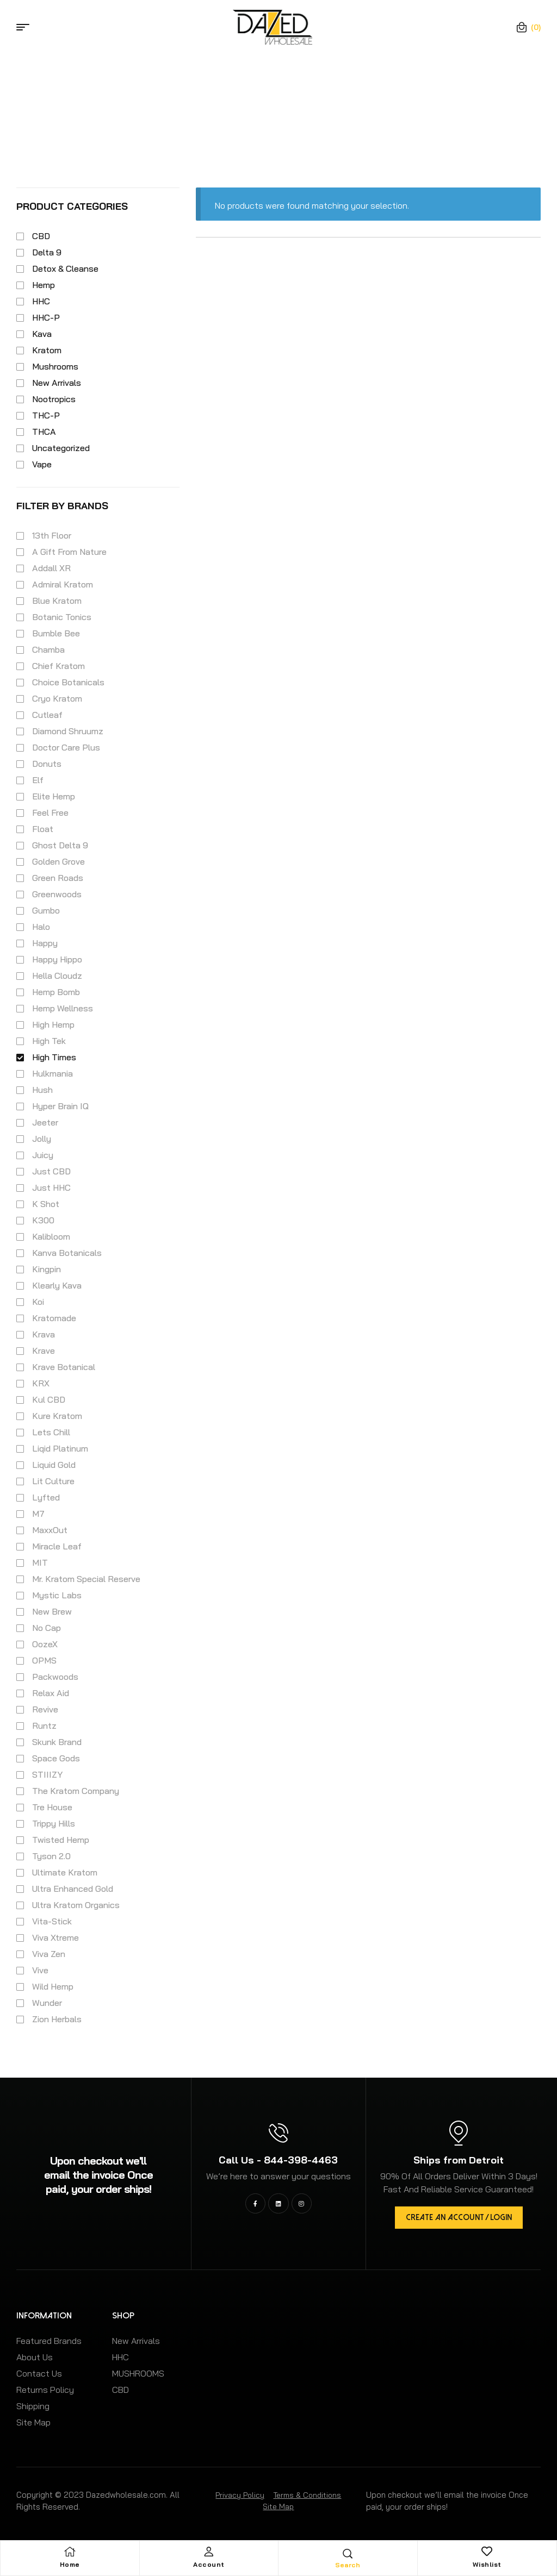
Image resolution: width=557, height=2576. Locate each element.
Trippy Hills (53, 1823)
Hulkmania (52, 1073)
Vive (40, 1970)
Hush (42, 1089)
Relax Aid (50, 1692)
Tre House (52, 1807)
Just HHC (51, 1187)
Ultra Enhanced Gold (72, 1888)
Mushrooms (55, 366)
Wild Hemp (52, 1986)
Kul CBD (48, 1399)
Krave (43, 1350)
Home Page (222, 93)
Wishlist (487, 2564)
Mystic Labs (57, 1595)
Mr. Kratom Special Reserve (86, 1578)
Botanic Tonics (61, 616)
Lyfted (46, 1497)
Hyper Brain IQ (60, 1106)
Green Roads (57, 877)
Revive (45, 1709)
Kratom (46, 350)
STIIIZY (47, 1774)
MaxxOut (49, 1529)
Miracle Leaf (57, 1546)
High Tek (49, 1040)
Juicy (42, 1154)
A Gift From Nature (69, 551)
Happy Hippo (57, 959)
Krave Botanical (63, 1366)
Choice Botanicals (68, 682)
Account (209, 2564)
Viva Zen (48, 1953)
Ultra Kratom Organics (76, 1904)
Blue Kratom (57, 600)
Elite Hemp (53, 796)
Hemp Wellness (62, 1008)
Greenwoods (57, 894)
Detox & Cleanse (65, 268)
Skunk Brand (57, 1741)
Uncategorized (61, 447)
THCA (44, 431)
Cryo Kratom (57, 698)
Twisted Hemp (60, 1839)
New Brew (52, 1611)
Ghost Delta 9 (60, 845)
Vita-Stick (52, 1921)
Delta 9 (46, 252)
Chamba (48, 649)
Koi (38, 1301)
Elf (38, 779)
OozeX (45, 1644)
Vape (42, 464)
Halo (41, 926)
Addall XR (51, 567)
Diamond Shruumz (67, 731)
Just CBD (51, 1171)
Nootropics (54, 398)
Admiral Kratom (62, 584)
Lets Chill (51, 1432)
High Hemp (53, 1024)
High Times (54, 1057)
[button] (459, 2217)
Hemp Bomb (56, 991)
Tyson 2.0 (51, 1855)
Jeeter (45, 1122)
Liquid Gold (54, 1464)
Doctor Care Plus (66, 747)
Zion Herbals (57, 2019)
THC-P (46, 415)
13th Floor (51, 535)
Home (70, 2564)
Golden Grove (58, 861)
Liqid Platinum (60, 1448)
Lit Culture (53, 1480)
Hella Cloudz (57, 975)
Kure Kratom (57, 1415)
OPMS (44, 1660)
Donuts (46, 763)
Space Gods (56, 1758)
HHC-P (46, 317)
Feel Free (50, 812)
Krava (43, 1334)
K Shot (45, 1203)
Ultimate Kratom (64, 1872)
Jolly (41, 1138)
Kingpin (46, 1269)
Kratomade (54, 1317)
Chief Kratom (58, 665)
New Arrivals (56, 382)
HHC (41, 301)
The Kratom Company (75, 1790)
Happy (45, 942)
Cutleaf (47, 714)
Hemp (43, 284)
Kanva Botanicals (67, 1252)
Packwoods (55, 1676)
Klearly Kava (57, 1285)
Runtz (44, 1725)
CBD (41, 235)
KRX (40, 1383)
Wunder (47, 2002)
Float (42, 828)
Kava (42, 333)
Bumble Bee (56, 633)
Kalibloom (51, 1236)
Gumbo (46, 910)
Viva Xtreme (55, 1937)
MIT (40, 1562)
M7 (38, 1513)
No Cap (46, 1627)
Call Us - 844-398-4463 (278, 2160)
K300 (43, 1220)
